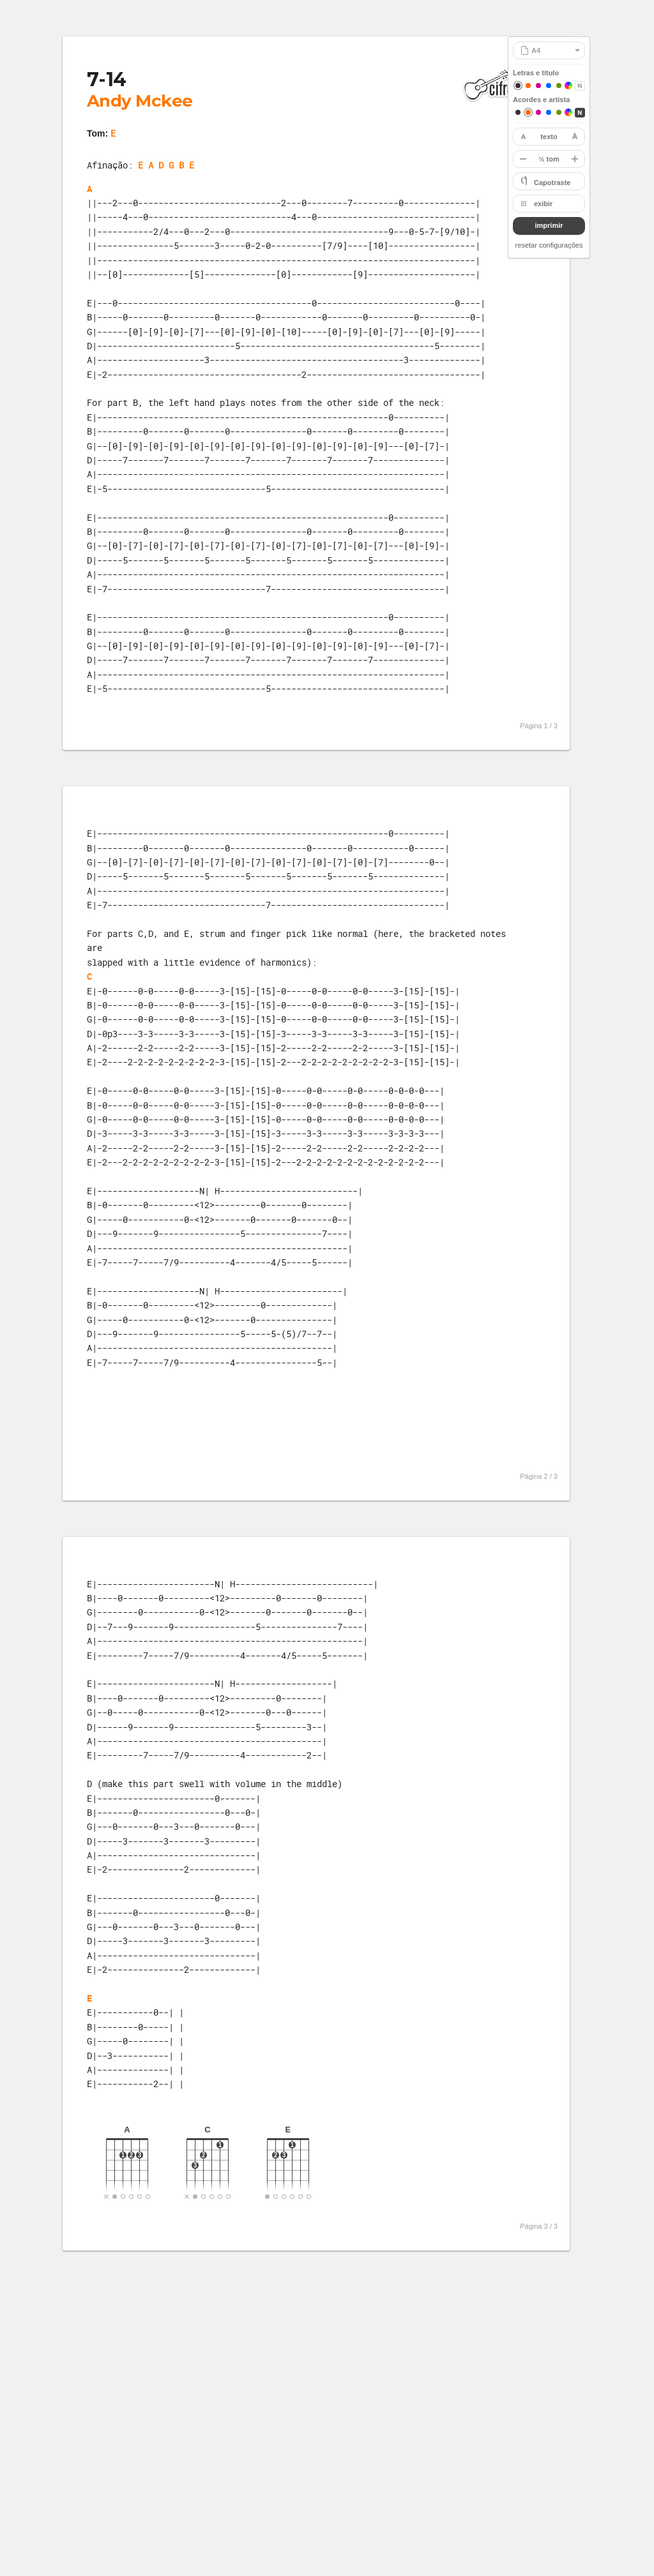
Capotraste (552, 182)
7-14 (106, 79)
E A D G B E (166, 165)
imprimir (549, 225)
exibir (543, 203)
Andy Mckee (140, 101)
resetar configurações (549, 245)
